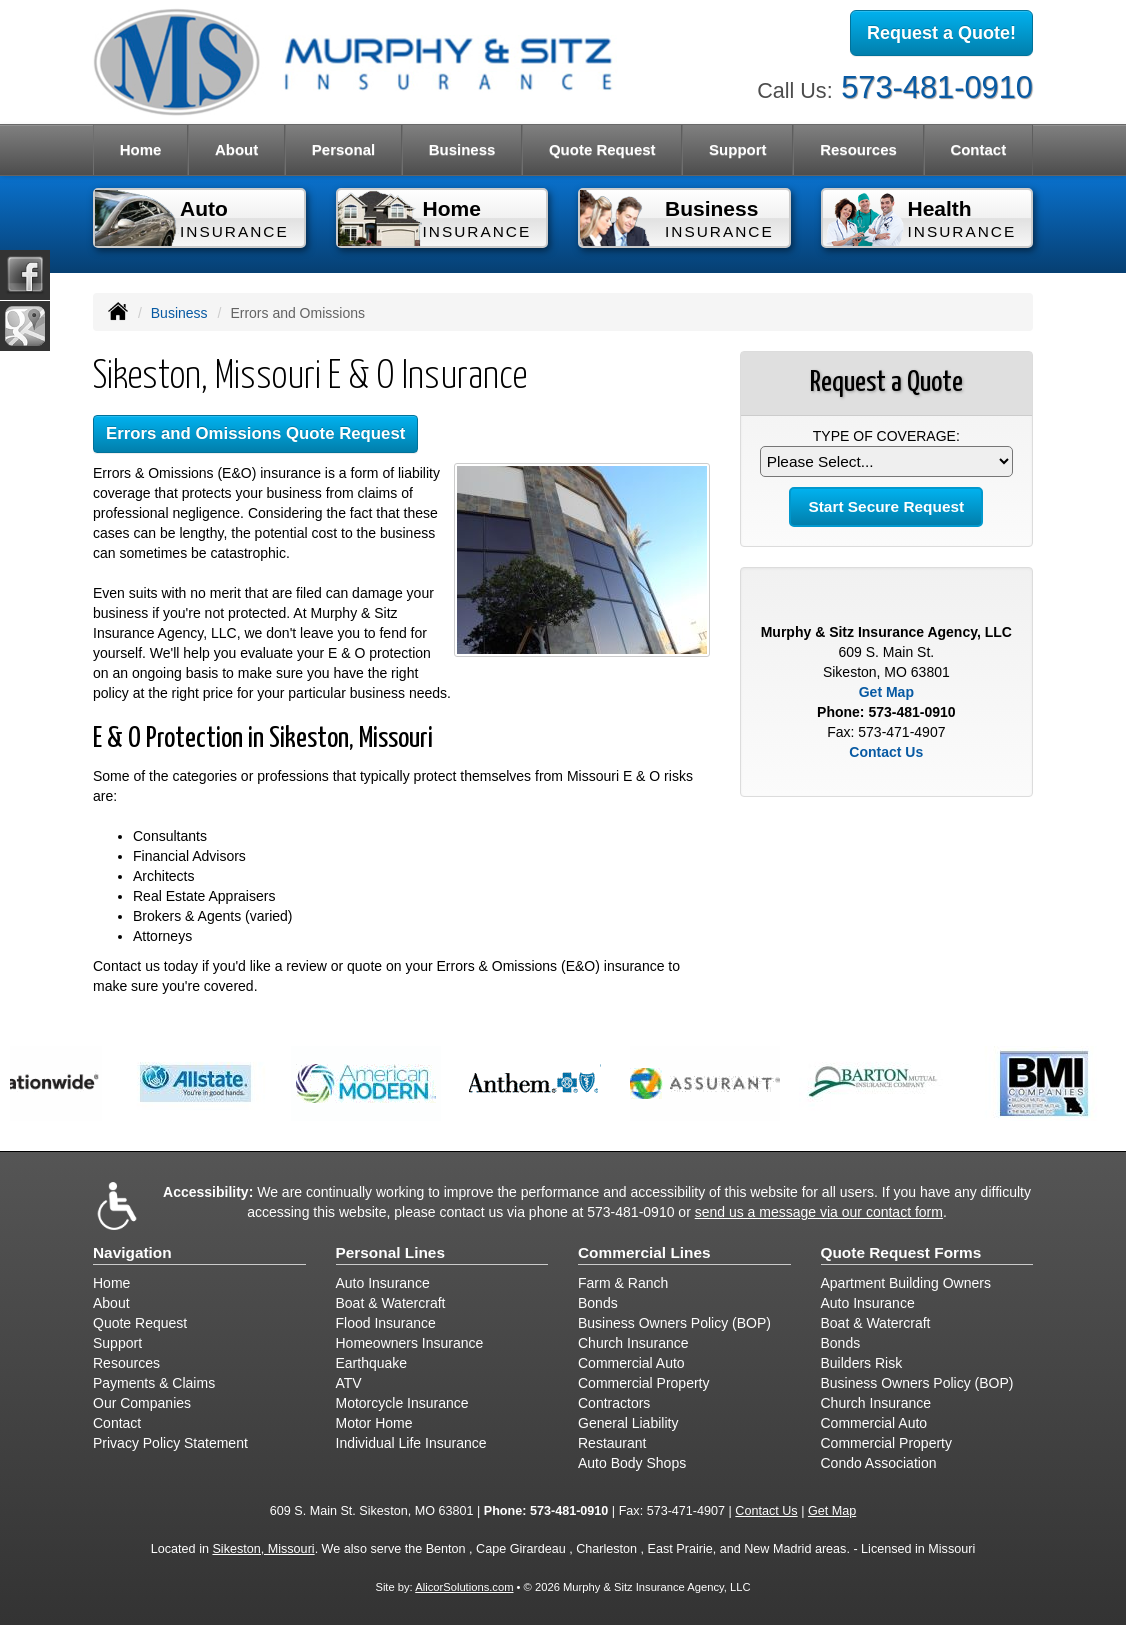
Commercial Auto (631, 1363)
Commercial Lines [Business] (644, 1252)
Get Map (886, 692)
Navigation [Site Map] (132, 1252)
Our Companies (142, 1403)
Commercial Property (643, 1383)
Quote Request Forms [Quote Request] (901, 1252)
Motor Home (374, 1423)
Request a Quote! (941, 33)
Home (141, 149)
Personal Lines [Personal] (391, 1252)
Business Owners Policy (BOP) (674, 1323)
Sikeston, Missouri (263, 1549)
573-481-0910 (937, 87)
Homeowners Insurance (410, 1343)
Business (179, 313)
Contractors (614, 1403)
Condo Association (879, 1463)
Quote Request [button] (602, 149)
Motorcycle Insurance (402, 1403)
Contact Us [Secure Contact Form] (886, 752)
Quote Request (140, 1323)
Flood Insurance (386, 1323)
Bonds (598, 1303)
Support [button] (738, 149)
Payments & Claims (154, 1383)
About (236, 149)
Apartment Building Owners (906, 1283)
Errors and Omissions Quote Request (255, 433)
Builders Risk (862, 1363)
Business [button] (462, 149)
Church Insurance (633, 1343)
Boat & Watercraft (391, 1303)
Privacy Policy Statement (170, 1443)
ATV (349, 1383)
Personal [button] (343, 149)
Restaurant (612, 1443)
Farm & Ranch (623, 1283)
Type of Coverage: (886, 436)
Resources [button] (858, 149)
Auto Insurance (383, 1283)
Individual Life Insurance (411, 1443)
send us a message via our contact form (819, 1212)
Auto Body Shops (632, 1463)
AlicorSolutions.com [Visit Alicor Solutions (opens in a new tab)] (464, 1587)
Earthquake (372, 1363)
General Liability (628, 1423)
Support (117, 1343)
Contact (978, 149)
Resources (126, 1363)
